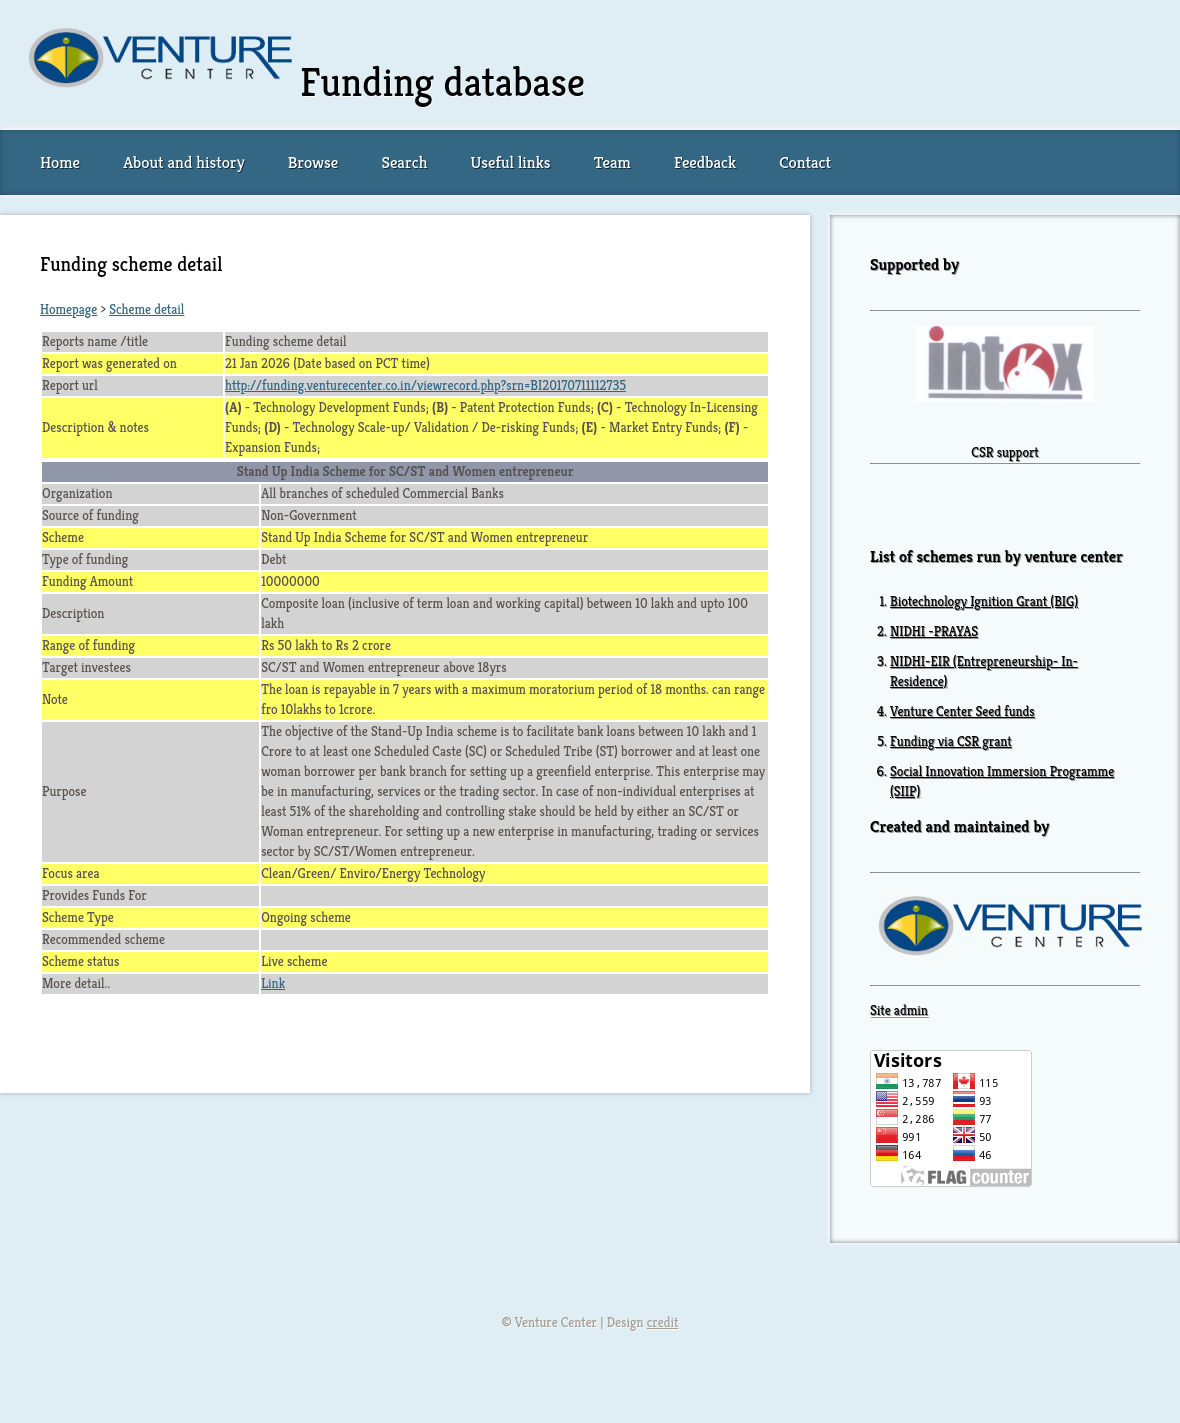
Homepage (68, 309)
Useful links (511, 162)
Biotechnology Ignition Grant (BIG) (984, 601)
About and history (183, 162)
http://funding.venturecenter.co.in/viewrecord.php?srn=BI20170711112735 (425, 385)
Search (404, 162)
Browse (313, 162)
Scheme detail (146, 309)
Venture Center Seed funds (962, 711)
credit (663, 1322)
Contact (805, 162)
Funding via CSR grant (951, 741)
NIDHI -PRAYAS (934, 631)
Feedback (705, 162)
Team (612, 162)
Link (273, 983)
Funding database (442, 82)
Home (60, 162)
